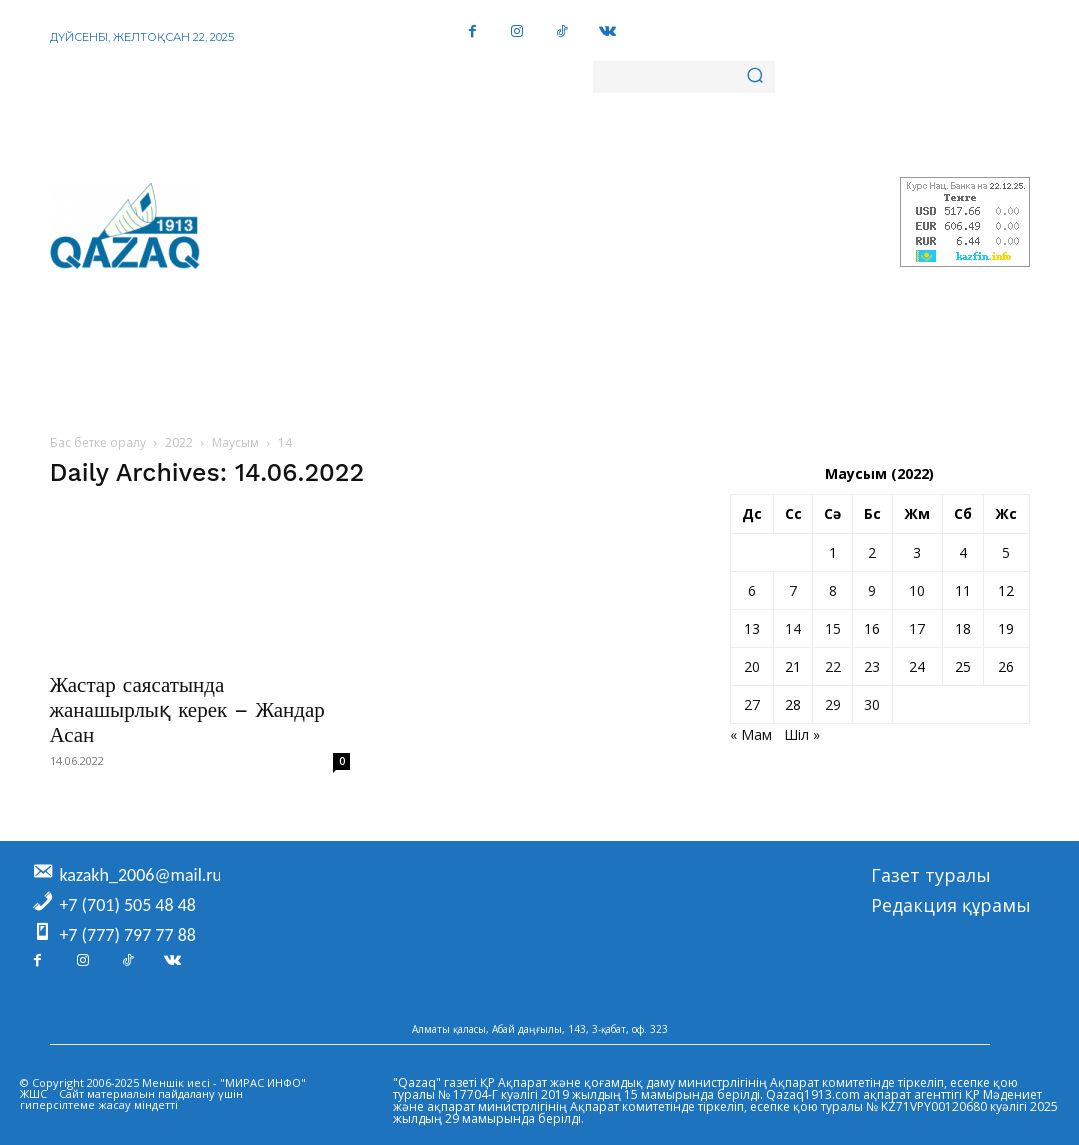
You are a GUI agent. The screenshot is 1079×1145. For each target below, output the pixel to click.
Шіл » (802, 734)
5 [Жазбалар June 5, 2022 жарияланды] (1006, 552)
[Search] (755, 77)
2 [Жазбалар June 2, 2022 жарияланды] (872, 552)
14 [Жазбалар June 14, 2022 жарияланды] (793, 628)
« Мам (751, 734)
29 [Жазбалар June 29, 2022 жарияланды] (833, 704)
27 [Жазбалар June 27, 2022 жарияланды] (752, 704)
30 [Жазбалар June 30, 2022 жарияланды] (872, 704)
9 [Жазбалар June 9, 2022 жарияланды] (872, 590)
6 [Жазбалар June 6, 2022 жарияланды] (752, 590)
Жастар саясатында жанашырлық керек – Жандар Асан (187, 709)
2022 (179, 442)
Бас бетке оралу (98, 442)
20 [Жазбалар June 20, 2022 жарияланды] (752, 666)
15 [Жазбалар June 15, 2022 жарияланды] (833, 628)
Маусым (235, 442)
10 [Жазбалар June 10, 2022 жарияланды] (917, 590)
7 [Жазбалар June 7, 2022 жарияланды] (793, 590)
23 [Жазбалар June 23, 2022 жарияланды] (872, 666)
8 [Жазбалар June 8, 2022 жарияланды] (833, 590)
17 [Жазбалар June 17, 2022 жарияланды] (917, 628)
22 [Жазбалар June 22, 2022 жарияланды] (833, 666)
